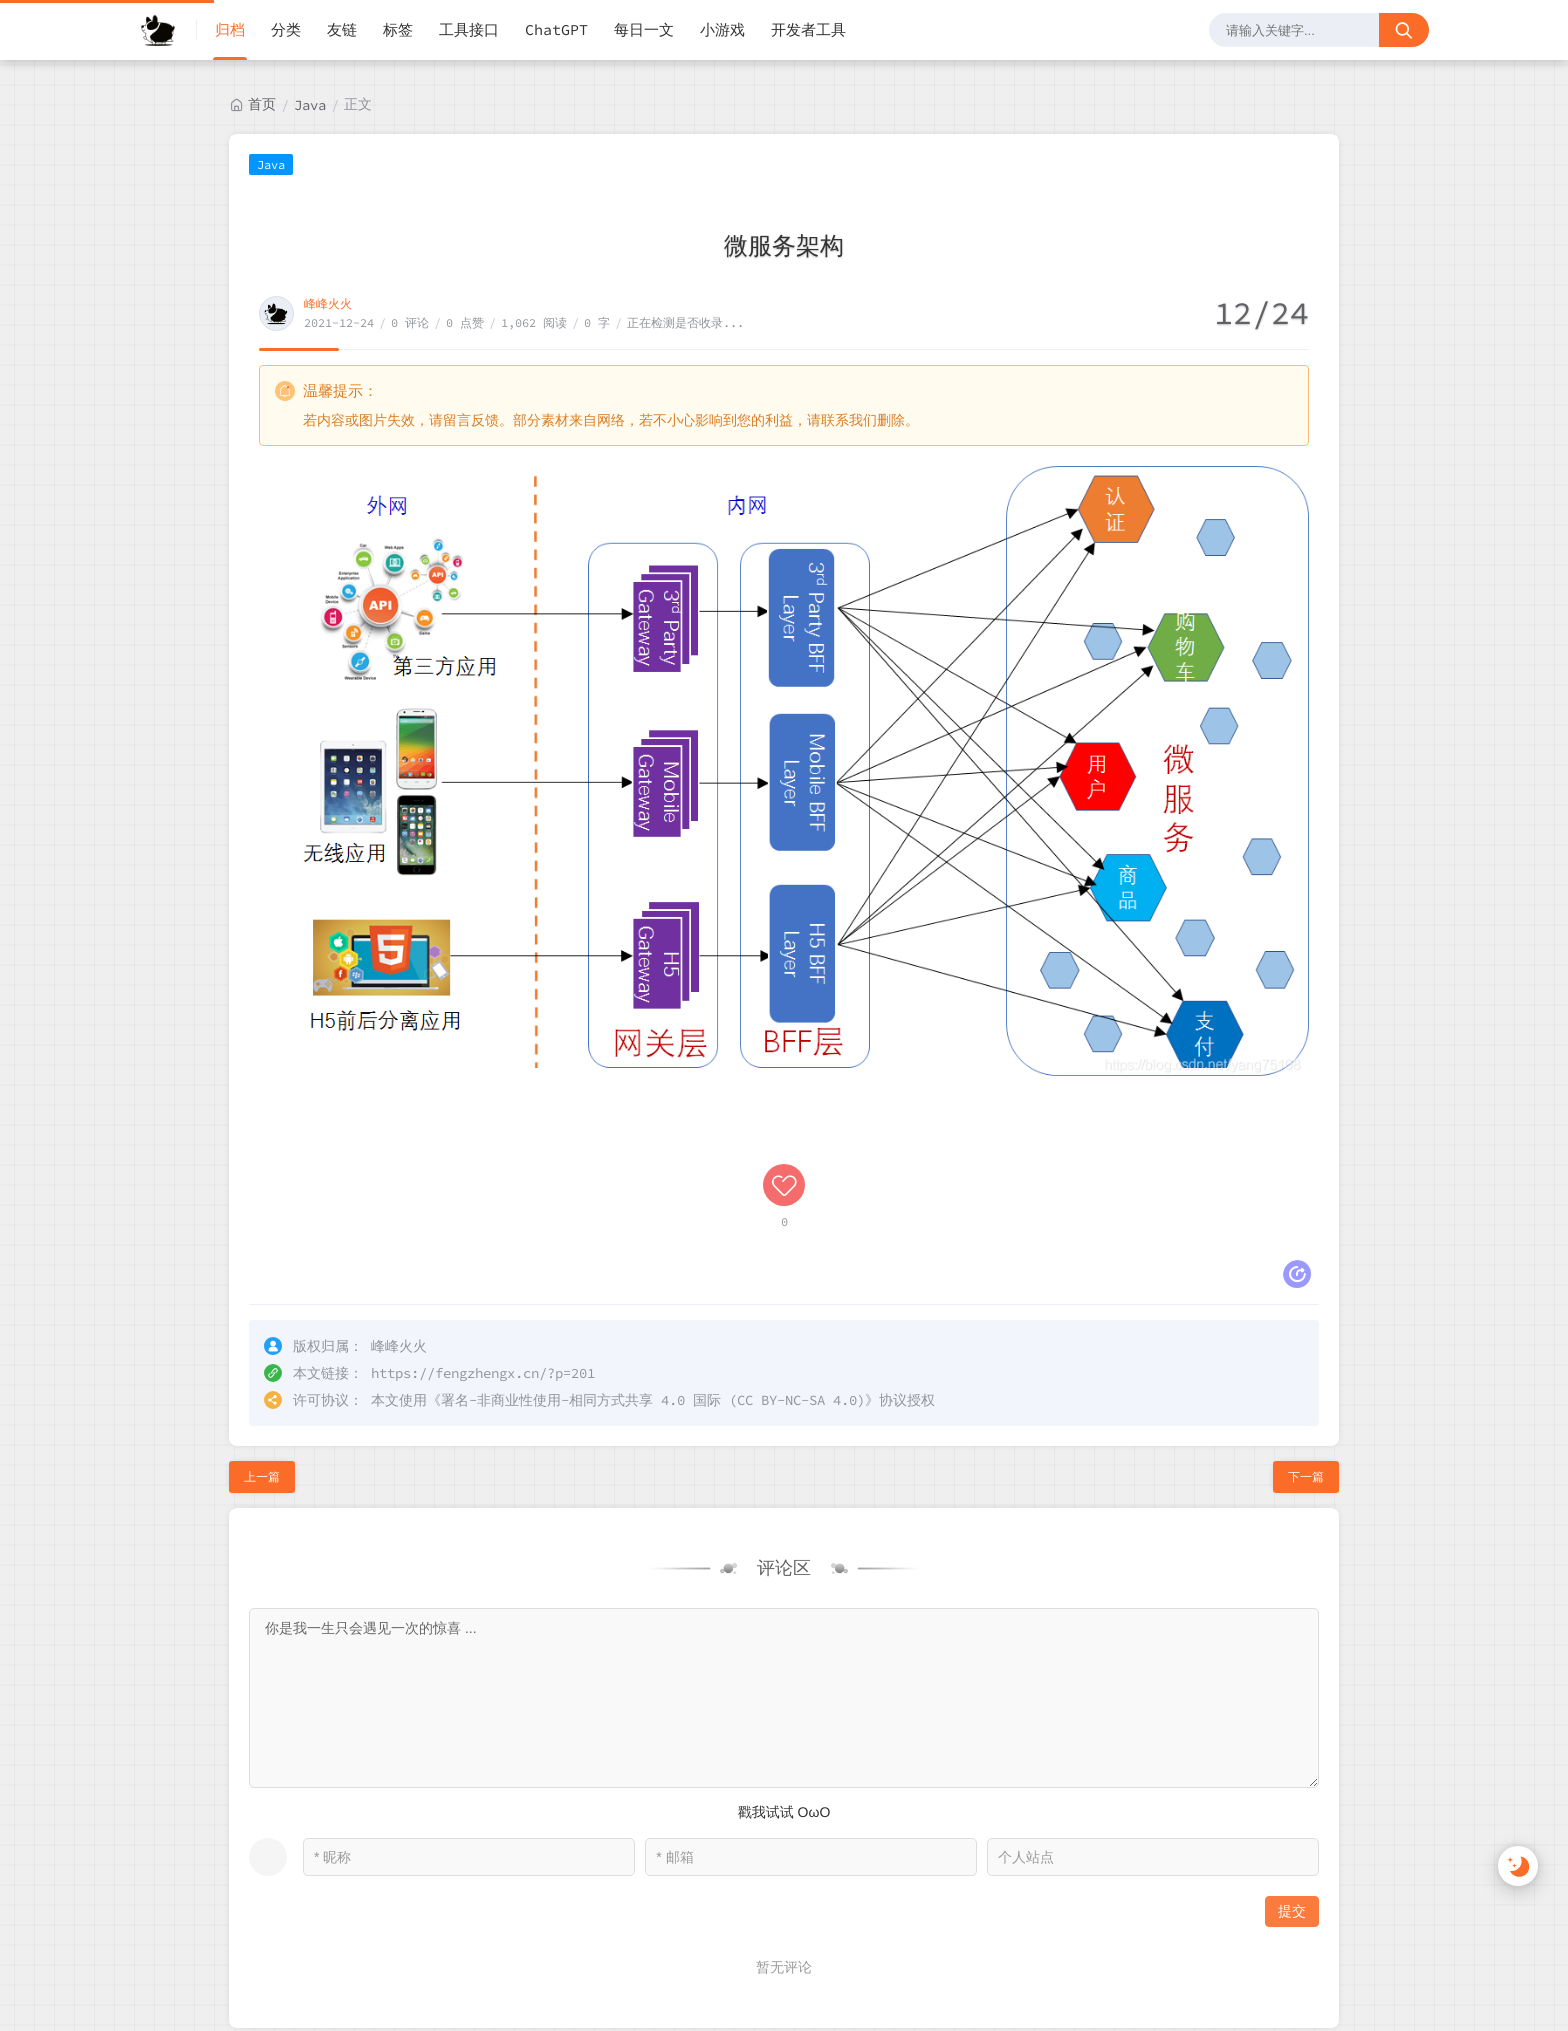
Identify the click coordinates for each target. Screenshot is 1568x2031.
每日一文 (644, 29)
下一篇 (1306, 1341)
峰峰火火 (328, 303)
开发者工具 (808, 29)
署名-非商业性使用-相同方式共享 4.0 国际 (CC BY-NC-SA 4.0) (653, 1265)
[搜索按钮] (1404, 30)
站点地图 (1391, 1964)
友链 (342, 29)
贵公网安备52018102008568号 (247, 2006)
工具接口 (469, 29)
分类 (286, 29)
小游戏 (722, 29)
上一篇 (262, 1341)
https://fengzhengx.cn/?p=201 (483, 1238)
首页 (262, 104)
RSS (1322, 1964)
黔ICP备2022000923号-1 (368, 1963)
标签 (398, 29)
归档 (230, 29)
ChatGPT (556, 29)
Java (310, 105)
